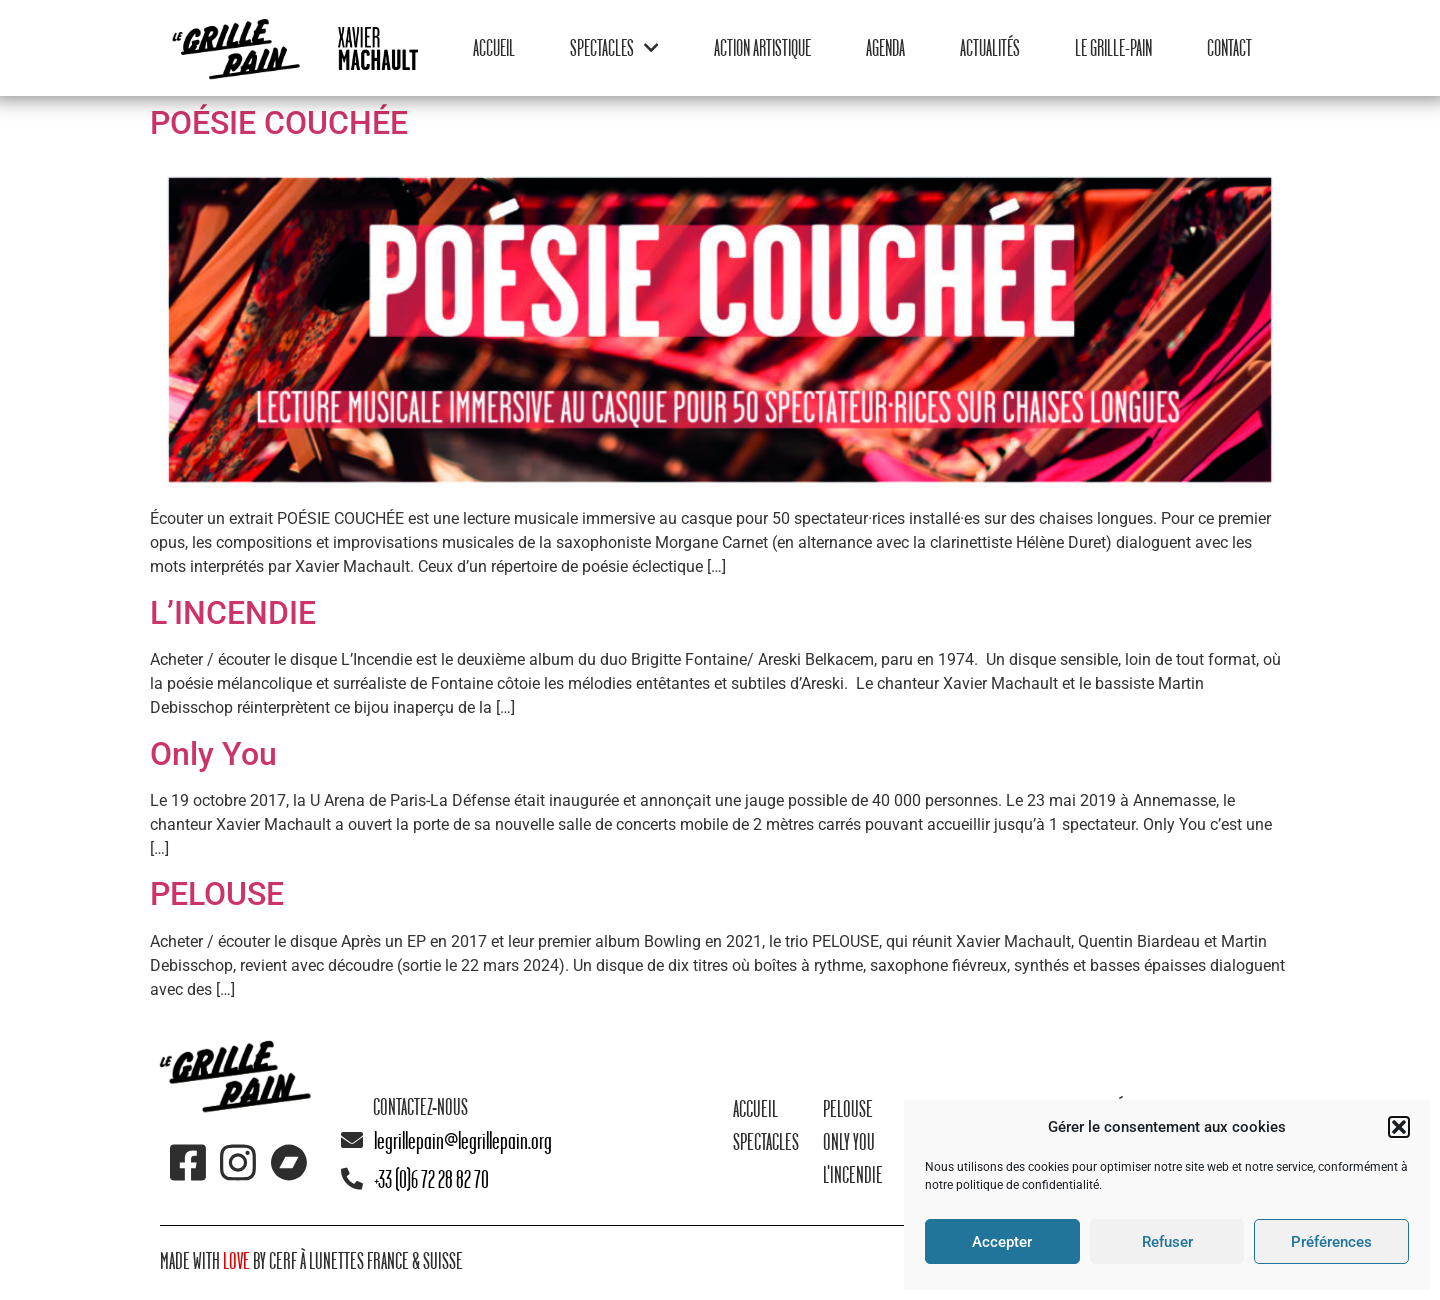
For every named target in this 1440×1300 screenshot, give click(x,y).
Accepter (1002, 1242)
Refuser (1167, 1242)
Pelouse (848, 1108)
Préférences (1331, 1242)
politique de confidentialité (1027, 1185)
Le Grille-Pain (1113, 47)
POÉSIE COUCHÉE (279, 123)
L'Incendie (853, 1174)
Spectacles (614, 47)
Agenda (885, 47)
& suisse (436, 1260)
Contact (1229, 47)
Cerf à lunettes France (339, 1260)
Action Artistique (762, 47)
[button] (1399, 1127)
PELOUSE (217, 894)
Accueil (494, 47)
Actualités (990, 47)
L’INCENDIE (233, 613)
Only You (213, 754)
